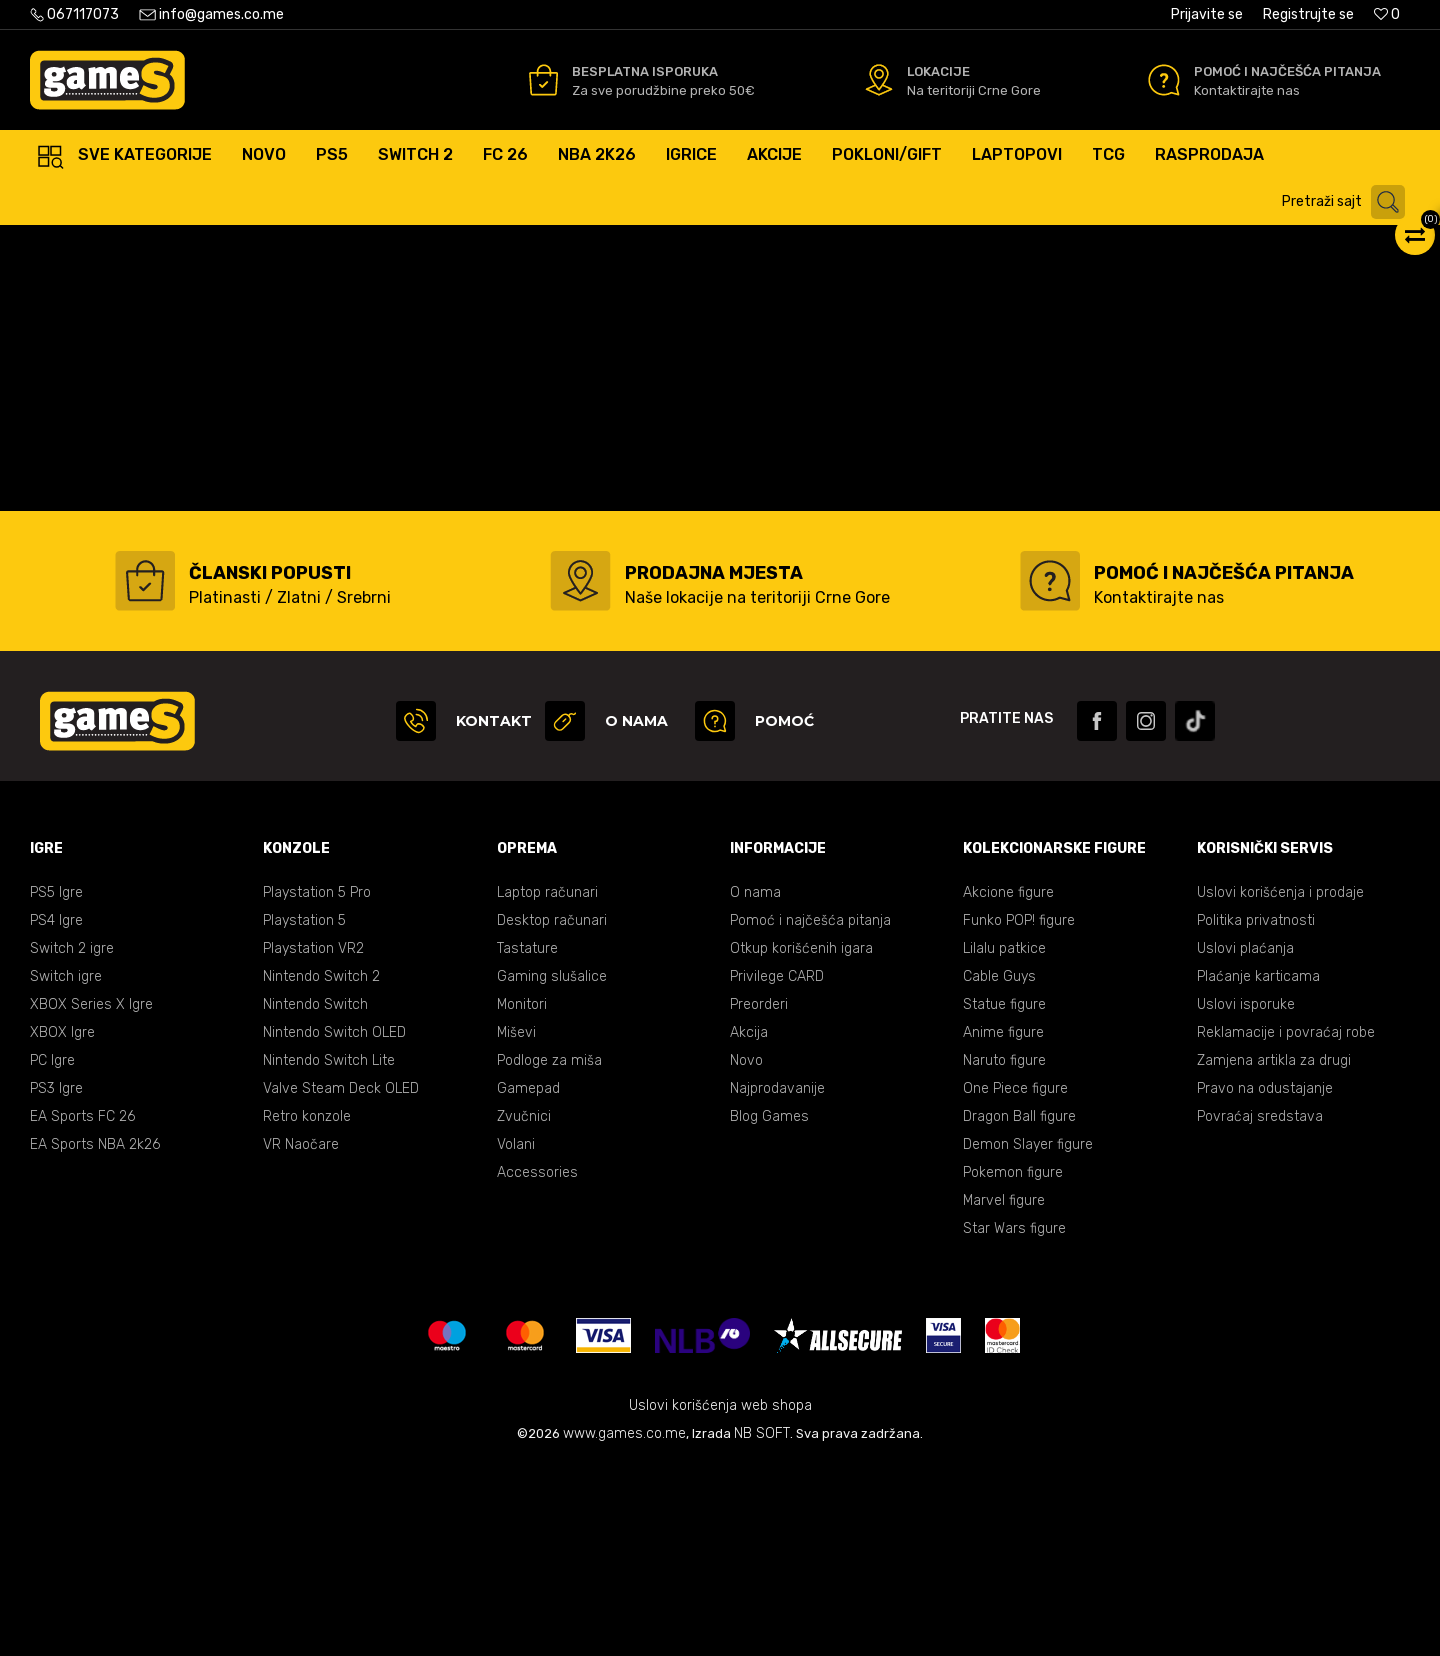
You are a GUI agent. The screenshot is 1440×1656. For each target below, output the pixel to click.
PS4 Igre (56, 1111)
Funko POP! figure (1019, 1111)
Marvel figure (1004, 1391)
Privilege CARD (777, 1167)
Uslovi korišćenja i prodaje (1280, 1083)
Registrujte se (1308, 14)
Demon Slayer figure (1028, 1335)
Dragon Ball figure (1019, 1307)
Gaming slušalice (552, 1167)
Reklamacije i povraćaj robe (1286, 1223)
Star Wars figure (1014, 1419)
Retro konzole (307, 1307)
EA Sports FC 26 (82, 1307)
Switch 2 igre (72, 1139)
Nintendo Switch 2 (321, 1167)
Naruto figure (1004, 1251)
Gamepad (528, 1279)
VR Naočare (301, 1335)
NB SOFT (762, 1624)
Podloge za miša (549, 1251)
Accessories (537, 1363)
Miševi (516, 1223)
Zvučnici (524, 1307)
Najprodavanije (777, 1279)
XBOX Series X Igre (91, 1195)
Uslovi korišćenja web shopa (720, 1596)
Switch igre (66, 1167)
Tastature (527, 1139)
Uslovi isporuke (1246, 1195)
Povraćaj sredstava (1260, 1307)
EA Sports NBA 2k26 (95, 1335)
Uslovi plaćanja (1245, 1139)
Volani (516, 1335)
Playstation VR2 (313, 1139)
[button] (1348, 202)
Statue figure (1004, 1195)
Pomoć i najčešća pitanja (810, 1111)
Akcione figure (1008, 1083)
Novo (746, 1251)
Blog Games (769, 1307)
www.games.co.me (624, 1624)
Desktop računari (552, 1111)
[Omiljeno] (1387, 14)
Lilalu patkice (1004, 1139)
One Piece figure (1015, 1279)
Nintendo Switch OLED (334, 1223)
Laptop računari (547, 1083)
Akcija (749, 1223)
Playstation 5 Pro (317, 1083)
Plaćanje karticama (1258, 1167)
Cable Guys (999, 1167)
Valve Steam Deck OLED (341, 1279)
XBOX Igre (62, 1223)
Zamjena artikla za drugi (1274, 1251)
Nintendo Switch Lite (329, 1251)
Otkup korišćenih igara (801, 1139)
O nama (755, 1083)
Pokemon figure (1013, 1363)
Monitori (522, 1195)
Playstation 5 (304, 1111)
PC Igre (52, 1251)
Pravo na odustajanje (1265, 1279)
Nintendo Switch (315, 1195)
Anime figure (1003, 1223)
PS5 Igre (56, 1083)
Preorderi (759, 1195)
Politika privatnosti (1256, 1111)
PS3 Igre (56, 1279)
